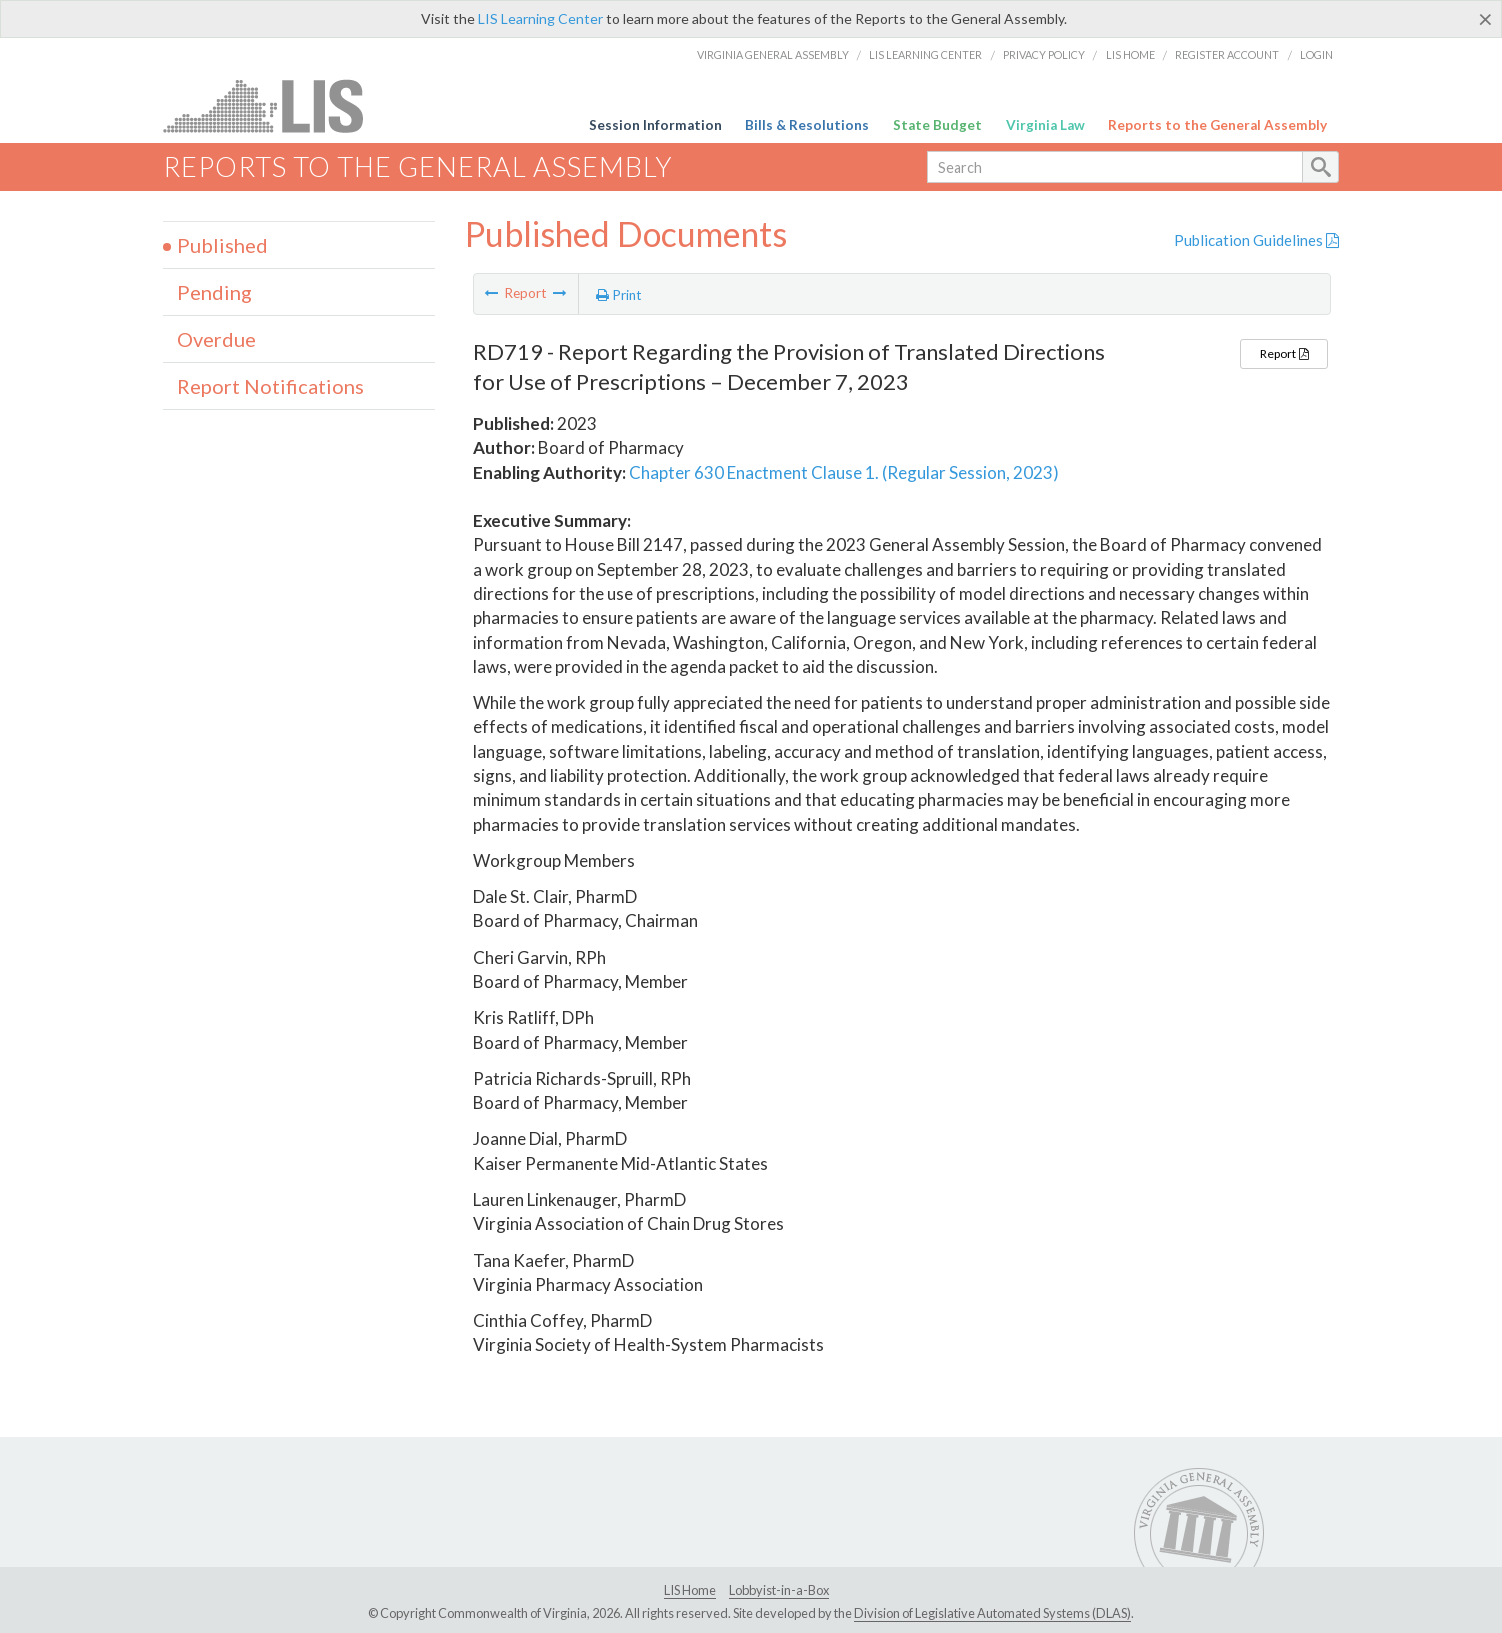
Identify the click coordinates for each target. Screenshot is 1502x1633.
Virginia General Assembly (773, 54)
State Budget (937, 125)
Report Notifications (270, 386)
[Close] (1485, 19)
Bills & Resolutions (807, 125)
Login (1316, 54)
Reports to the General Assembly (1217, 125)
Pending (214, 292)
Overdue (216, 339)
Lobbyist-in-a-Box (779, 1590)
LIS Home (1130, 54)
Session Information (655, 125)
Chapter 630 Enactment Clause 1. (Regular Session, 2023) (844, 472)
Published (222, 245)
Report (1284, 353)
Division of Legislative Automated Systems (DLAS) (992, 1613)
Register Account (1227, 54)
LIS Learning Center (540, 18)
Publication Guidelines (1256, 240)
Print (619, 295)
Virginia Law (1045, 125)
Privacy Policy (1044, 54)
